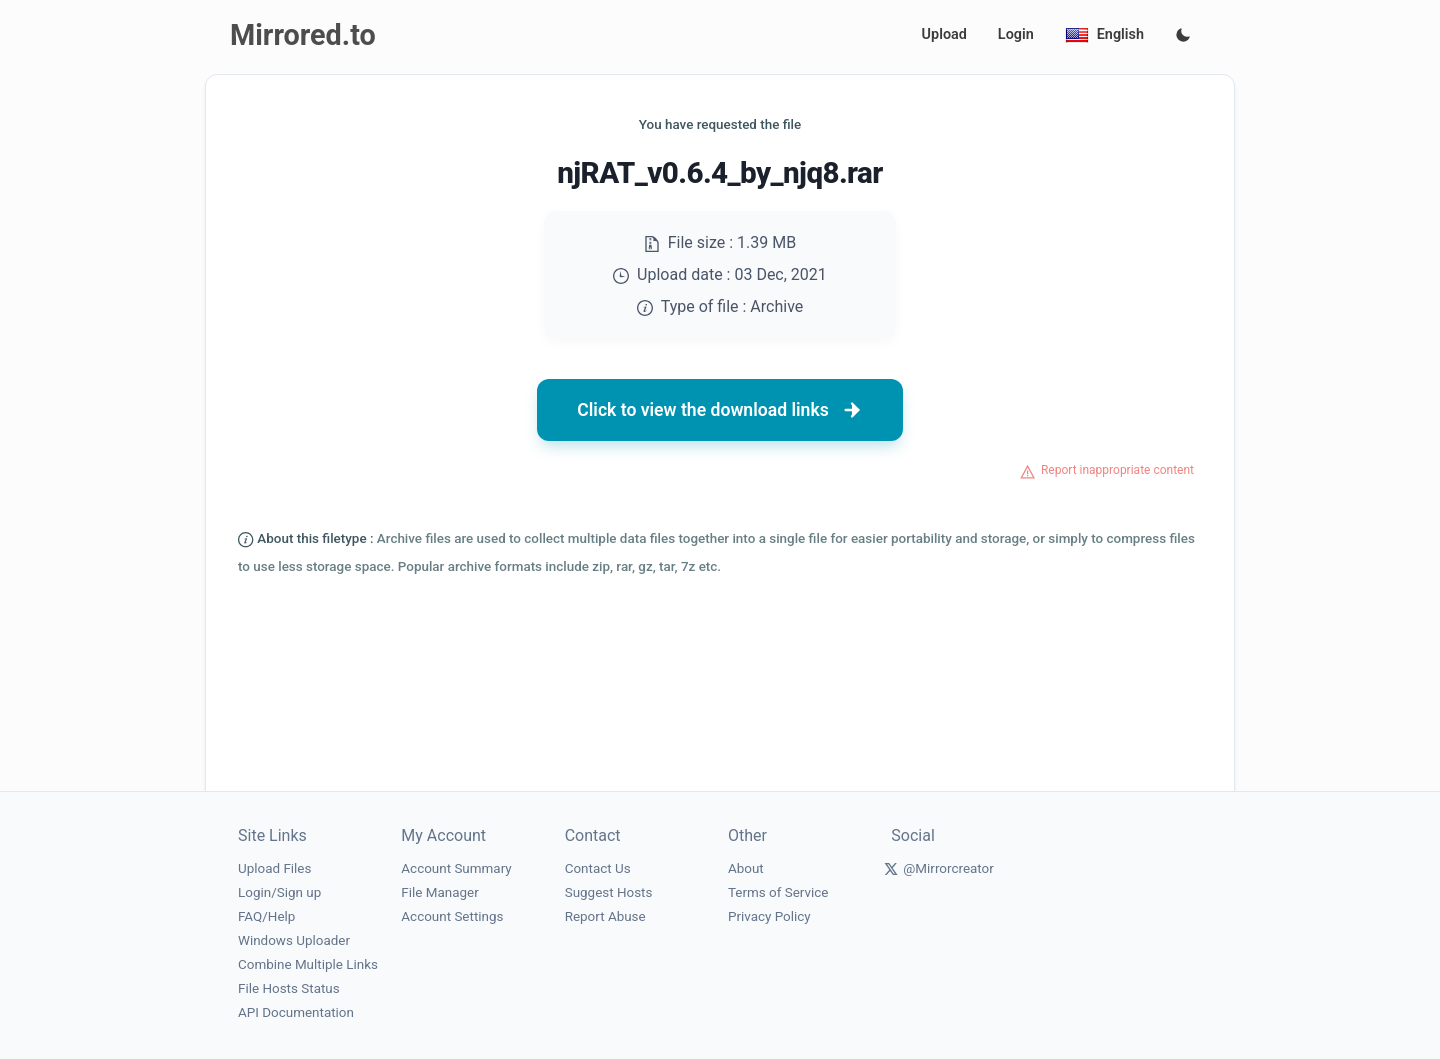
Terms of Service (778, 892)
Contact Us (598, 868)
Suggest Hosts (609, 892)
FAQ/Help (266, 916)
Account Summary (456, 868)
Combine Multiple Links (308, 964)
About (746, 868)
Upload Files (274, 868)
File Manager (439, 892)
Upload (944, 34)
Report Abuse (605, 916)
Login (1016, 34)
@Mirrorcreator (948, 868)
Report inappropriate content (1117, 470)
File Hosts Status (289, 988)
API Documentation (296, 1012)
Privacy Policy (769, 916)
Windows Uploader (294, 940)
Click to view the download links (720, 410)
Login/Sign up (279, 892)
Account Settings (452, 916)
